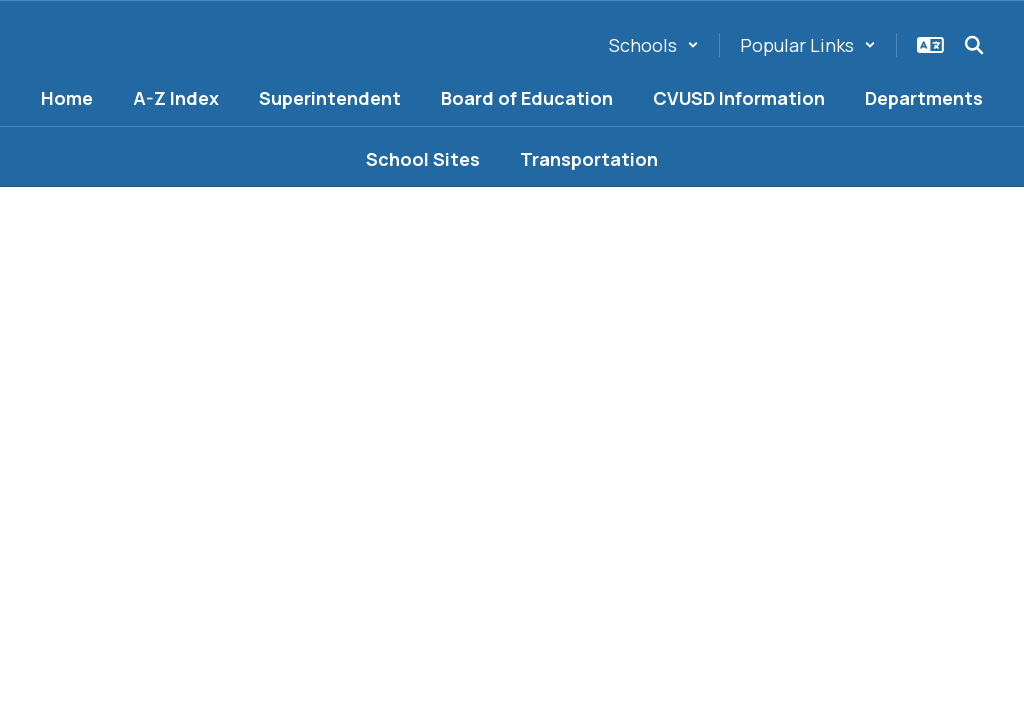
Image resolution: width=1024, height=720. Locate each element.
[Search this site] (974, 45)
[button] (654, 45)
